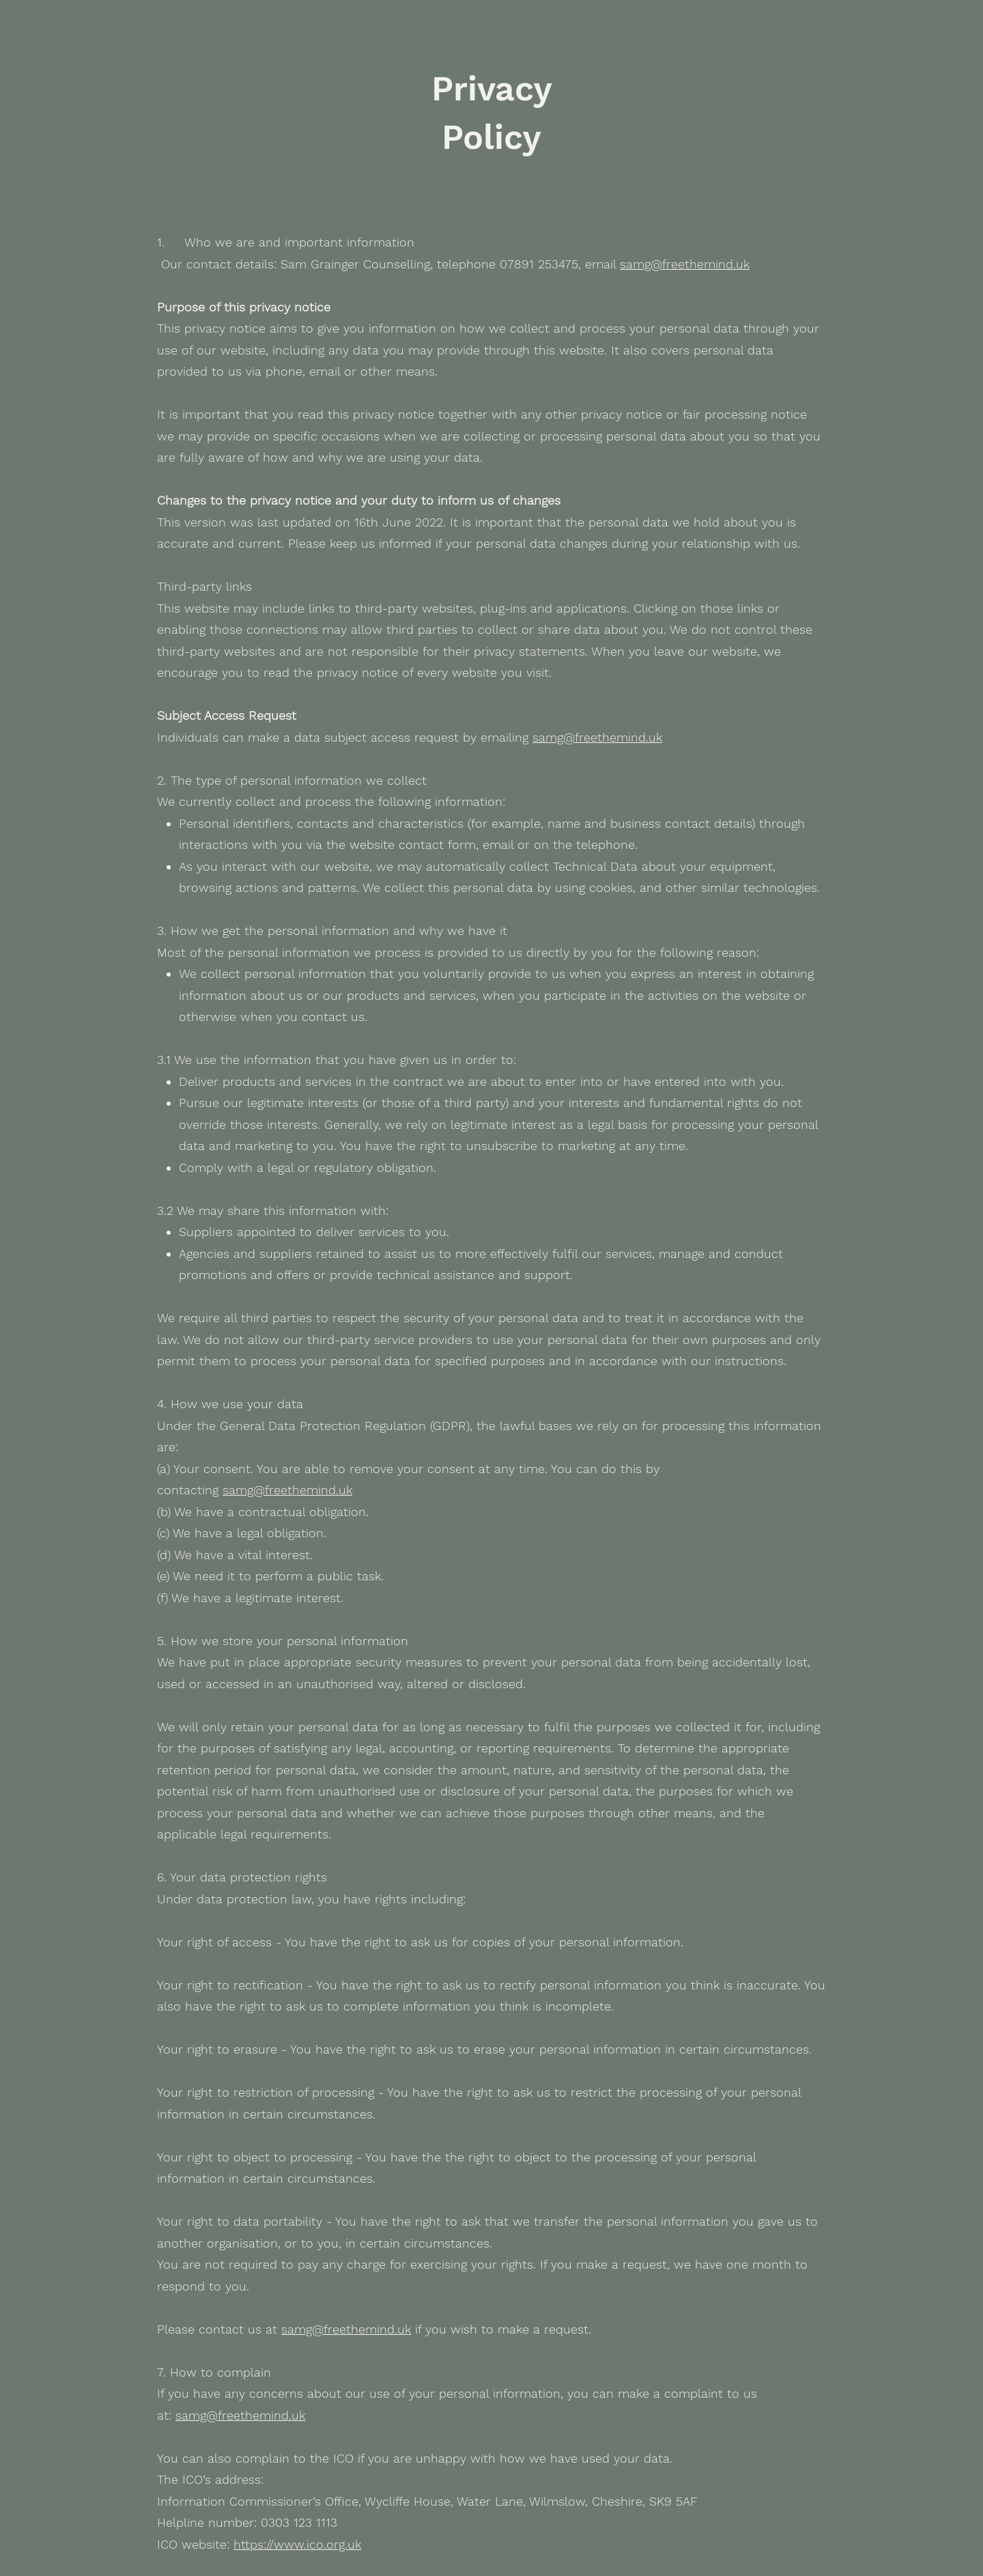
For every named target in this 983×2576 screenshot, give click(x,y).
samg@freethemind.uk (685, 264)
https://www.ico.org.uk (297, 2544)
